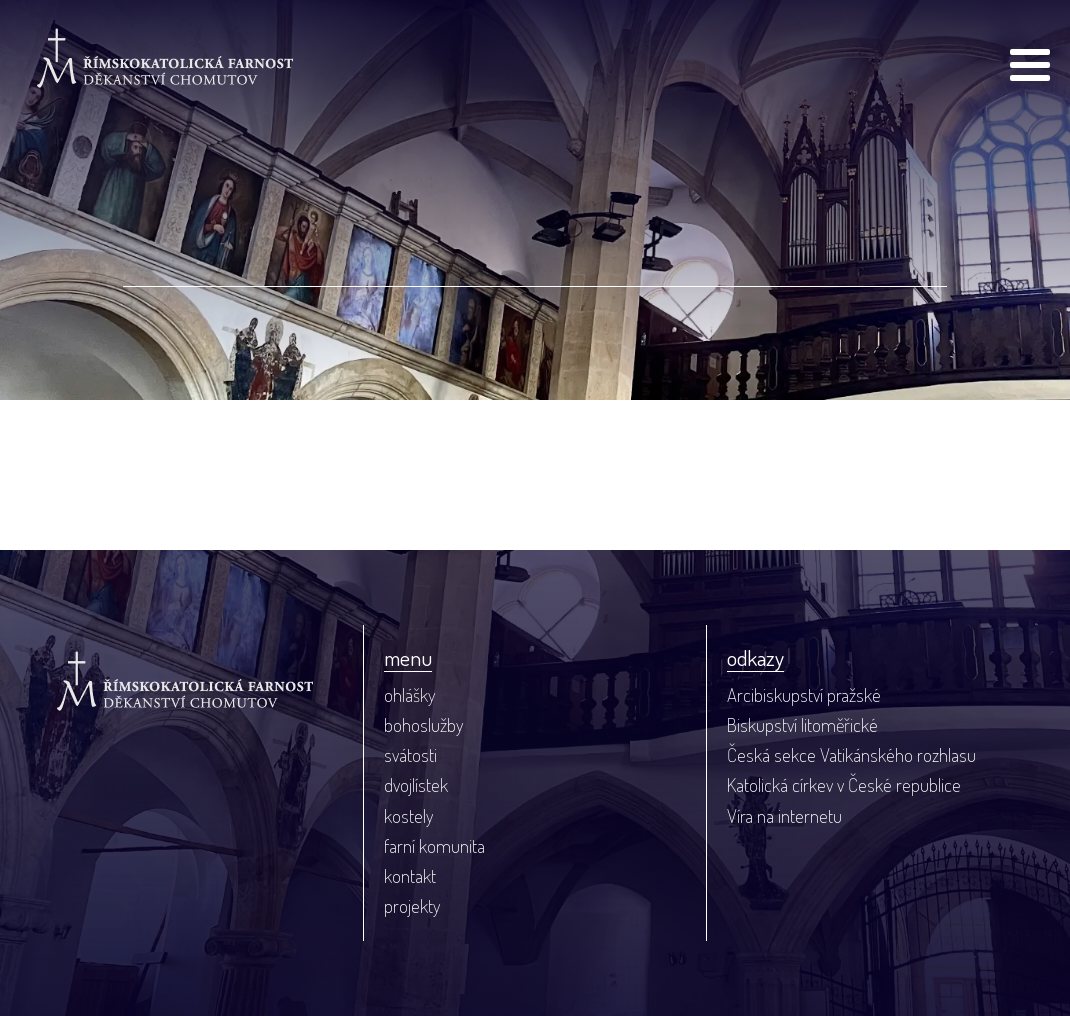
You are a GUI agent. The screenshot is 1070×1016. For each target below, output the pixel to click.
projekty (412, 905)
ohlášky (409, 694)
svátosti (410, 754)
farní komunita (434, 845)
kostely (408, 815)
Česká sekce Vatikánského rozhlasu (851, 754)
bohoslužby (423, 724)
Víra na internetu (784, 815)
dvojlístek (416, 784)
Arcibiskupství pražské (804, 694)
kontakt (410, 875)
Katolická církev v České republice (844, 784)
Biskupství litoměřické (802, 724)
